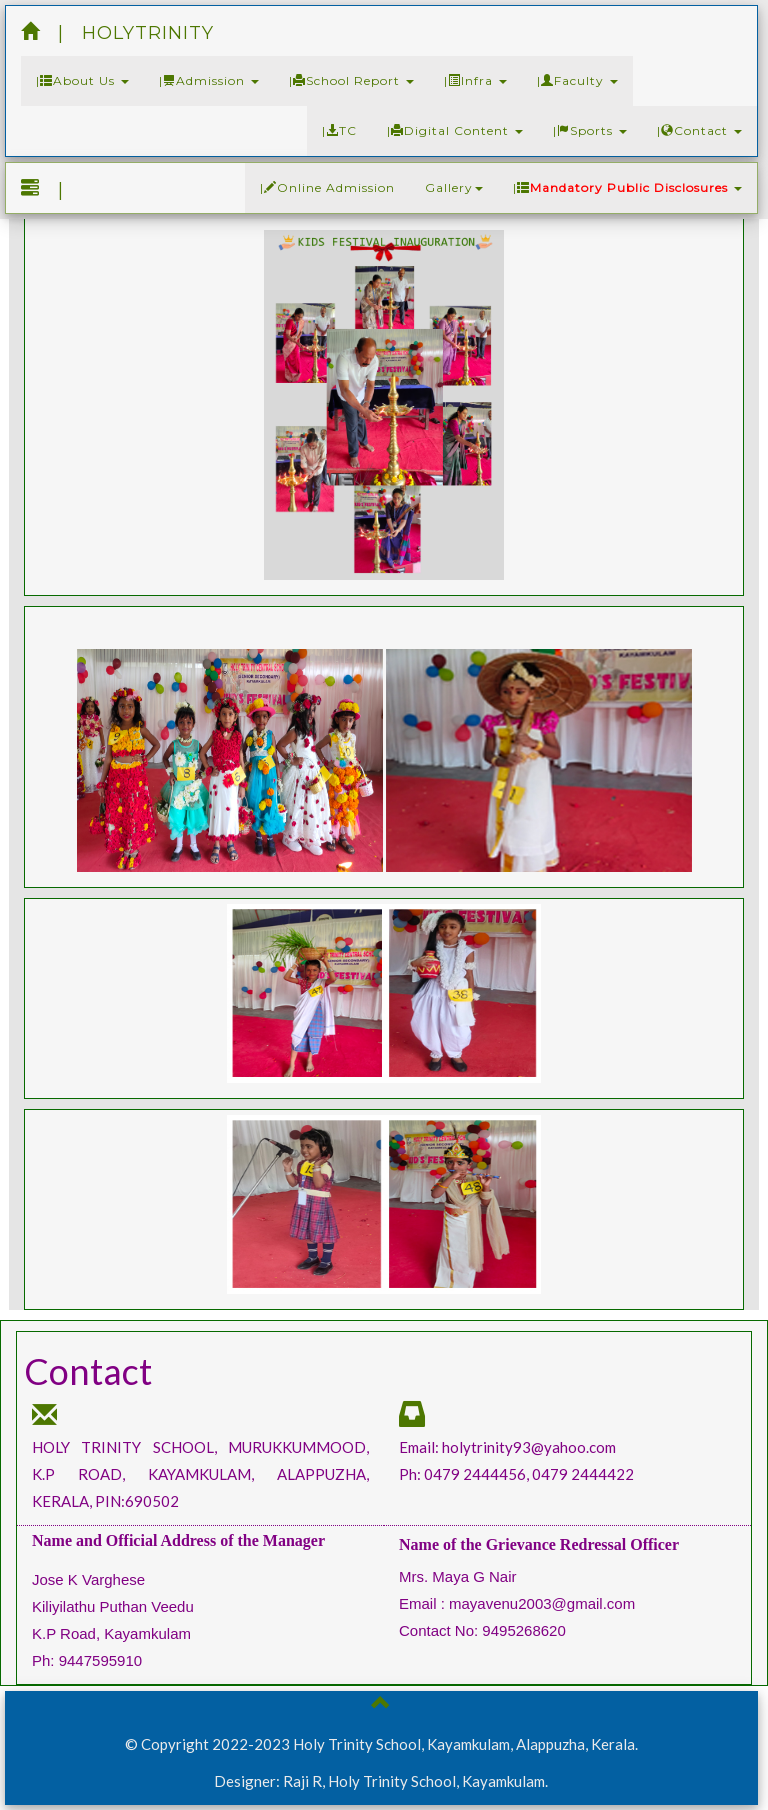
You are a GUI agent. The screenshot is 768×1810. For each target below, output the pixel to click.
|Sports (590, 130)
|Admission (209, 80)
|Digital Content (455, 130)
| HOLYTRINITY (117, 33)
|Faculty (577, 80)
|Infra (475, 80)
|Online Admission (327, 187)
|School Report (351, 80)
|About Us (82, 80)
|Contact (699, 130)
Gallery (454, 187)
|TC (339, 130)
